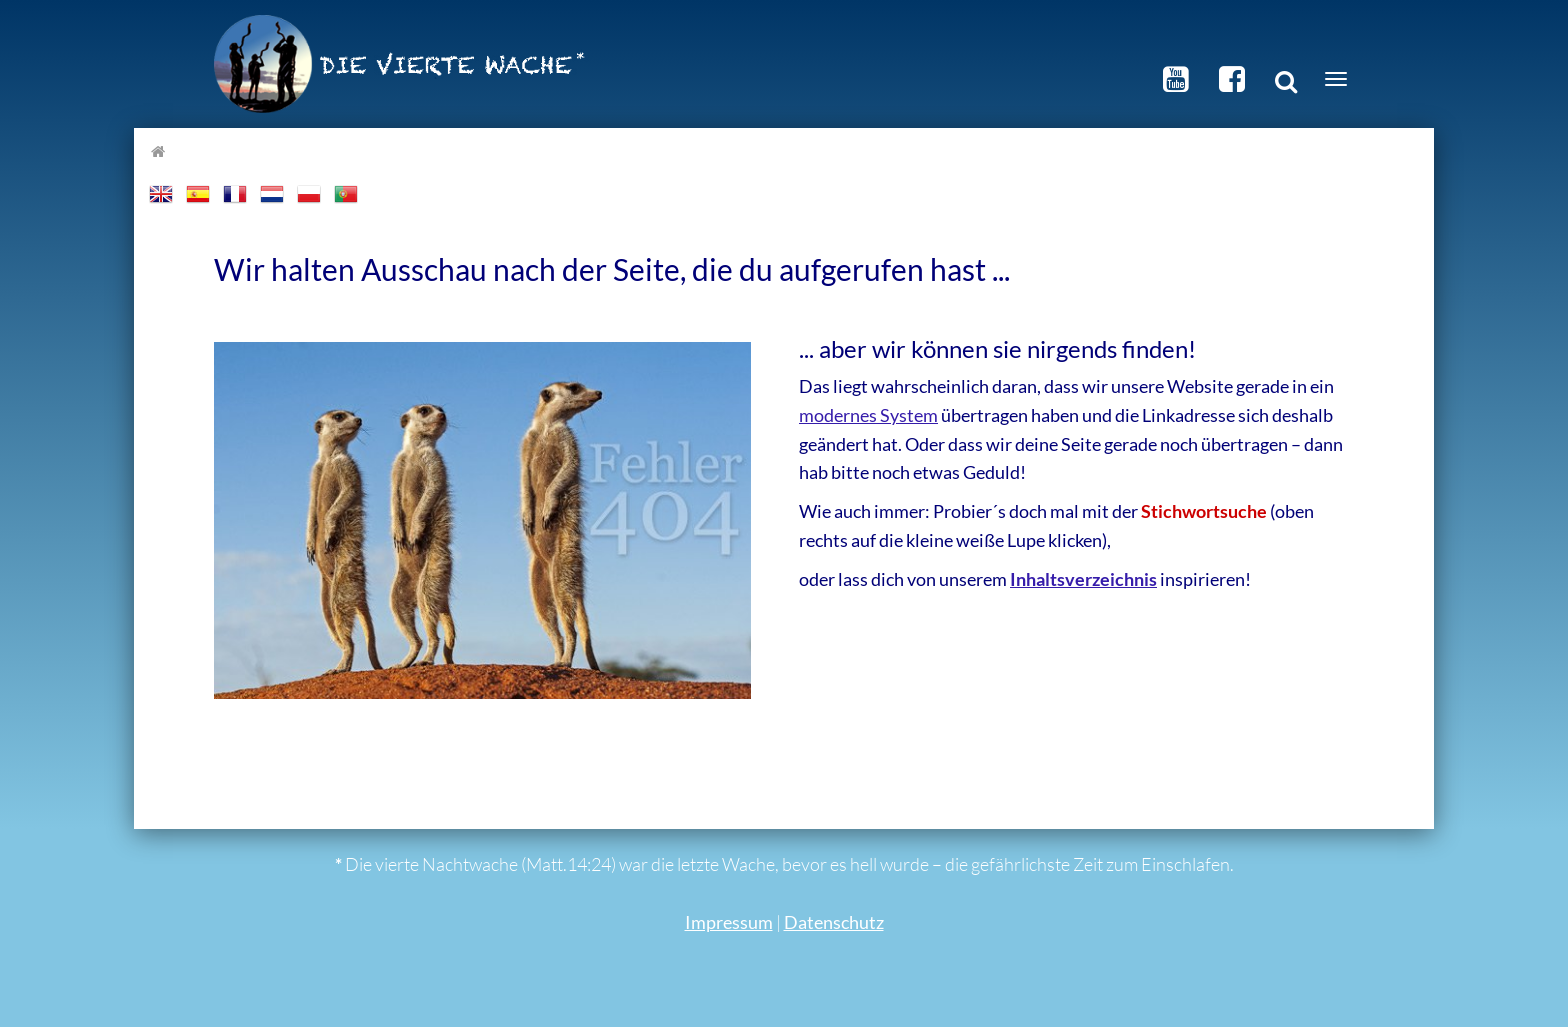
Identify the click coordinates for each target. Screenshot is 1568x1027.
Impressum (729, 922)
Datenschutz (834, 922)
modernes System (868, 415)
